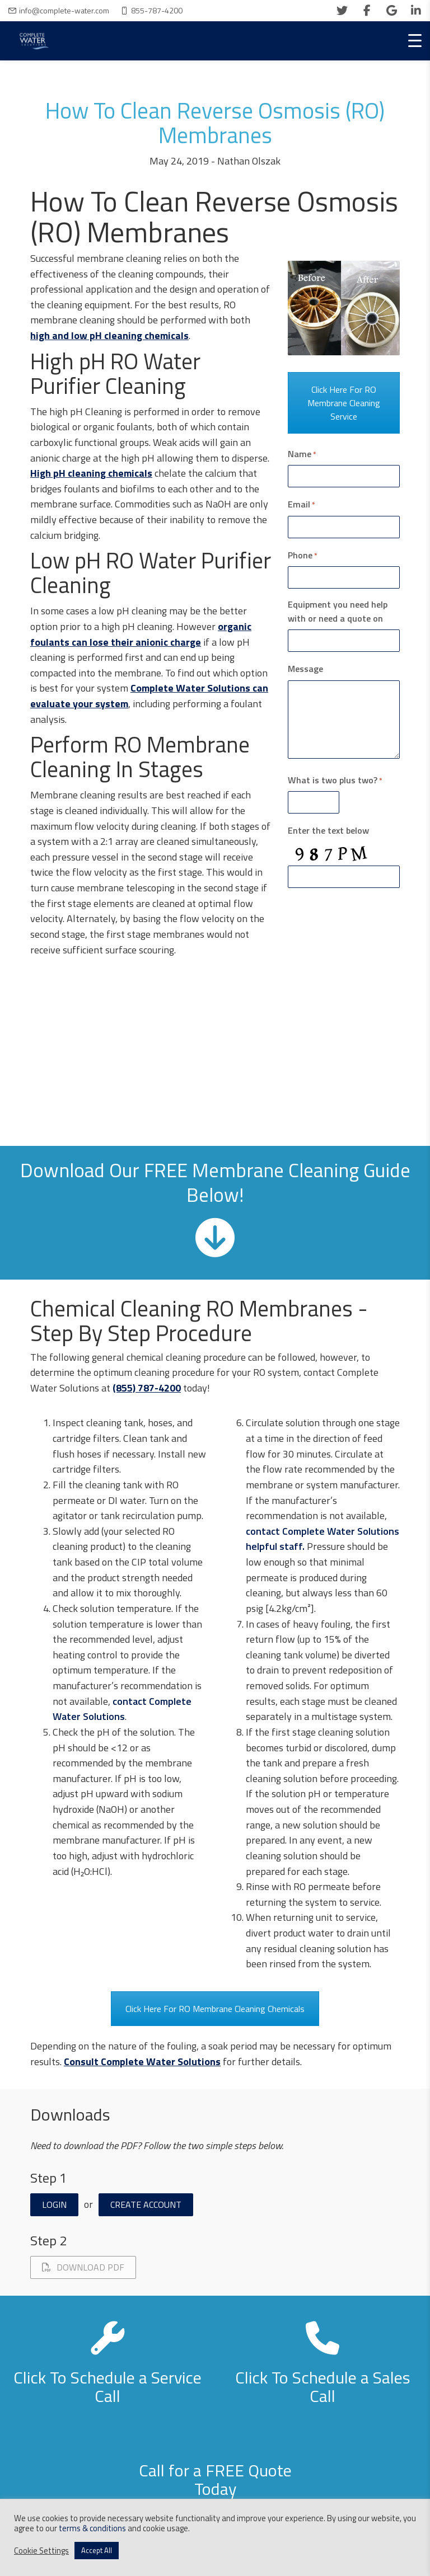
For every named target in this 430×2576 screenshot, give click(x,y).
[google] (391, 10)
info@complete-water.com (64, 10)
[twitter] (342, 10)
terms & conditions (92, 2528)
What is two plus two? (335, 780)
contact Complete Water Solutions (122, 1709)
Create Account (145, 2204)
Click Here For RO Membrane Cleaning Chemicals (215, 2008)
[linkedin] (416, 10)
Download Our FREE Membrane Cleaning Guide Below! (215, 1181)
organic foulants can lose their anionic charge (140, 634)
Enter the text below (328, 830)
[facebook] (366, 10)
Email (301, 504)
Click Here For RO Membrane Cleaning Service (343, 403)
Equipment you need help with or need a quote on (337, 611)
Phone (302, 555)
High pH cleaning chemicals (91, 473)
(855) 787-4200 (147, 1387)
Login (54, 2204)
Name (302, 453)
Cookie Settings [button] (41, 2551)
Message (305, 668)
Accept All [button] (96, 2550)
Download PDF (83, 2267)
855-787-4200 (157, 10)
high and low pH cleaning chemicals (109, 335)
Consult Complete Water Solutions (142, 2061)
